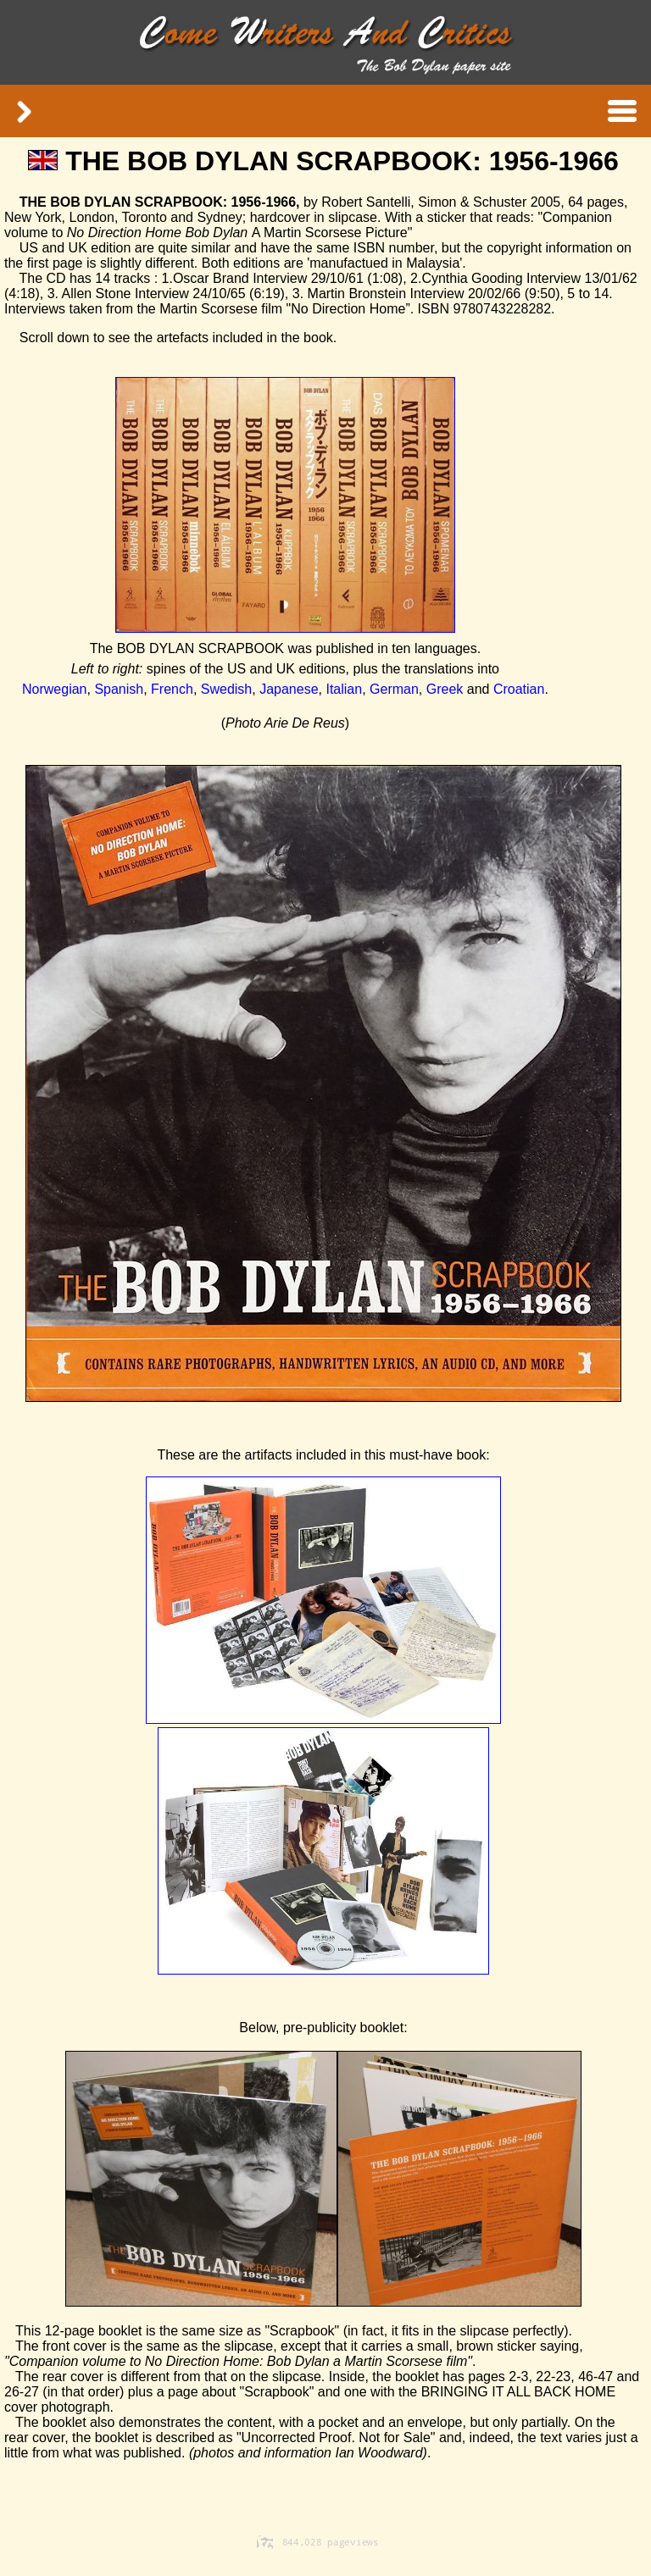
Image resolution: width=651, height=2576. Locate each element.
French (172, 689)
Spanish (118, 689)
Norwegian (54, 689)
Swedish (226, 689)
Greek (445, 689)
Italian (344, 689)
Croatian (518, 689)
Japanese (288, 689)
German (394, 689)
